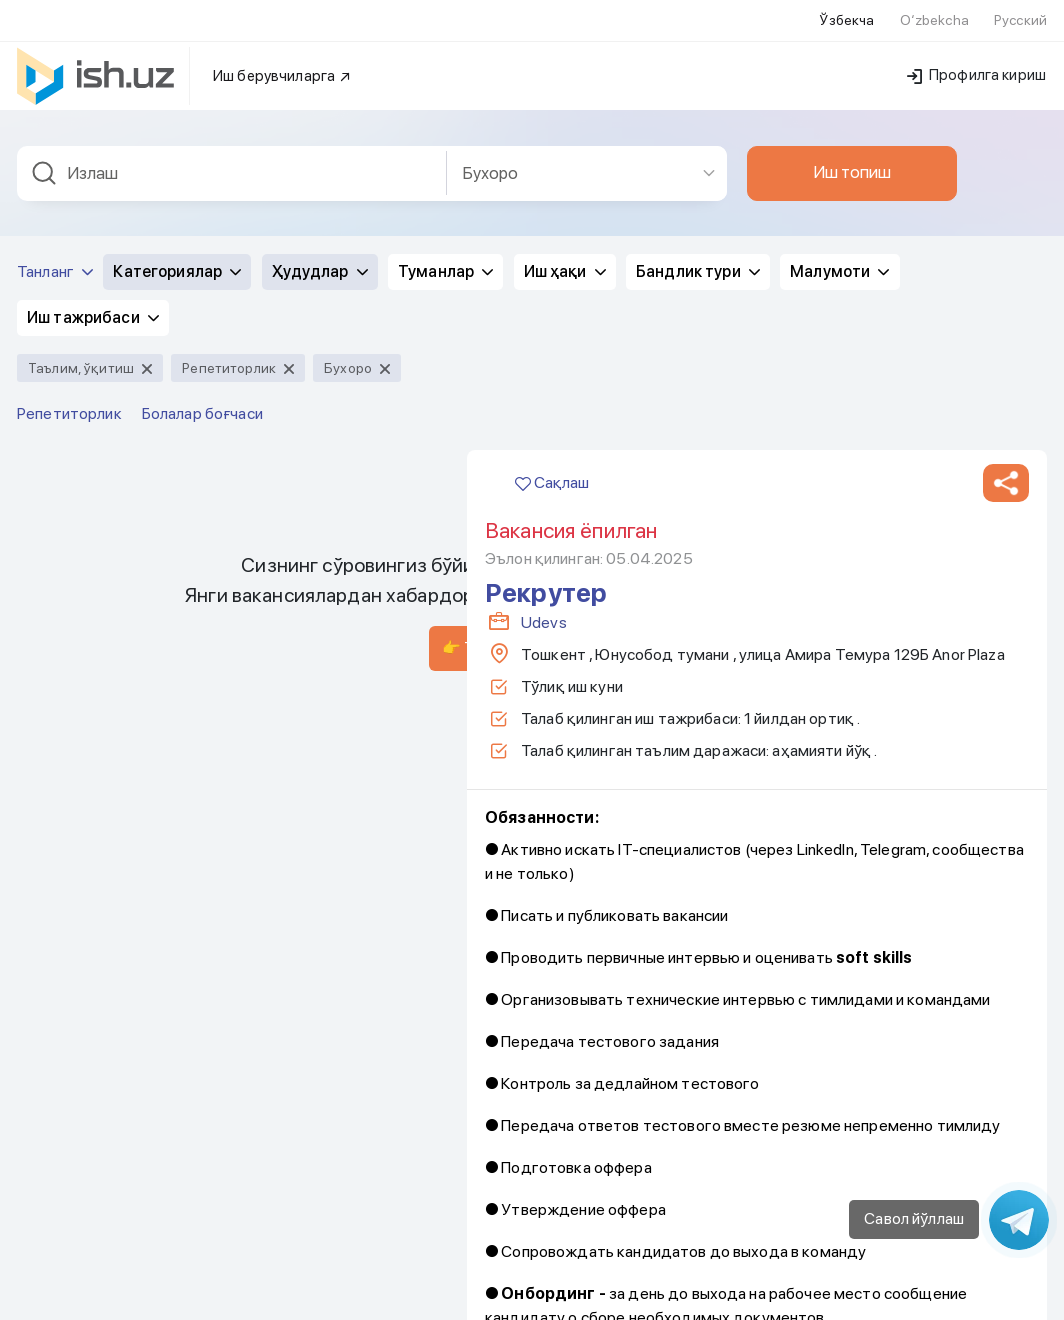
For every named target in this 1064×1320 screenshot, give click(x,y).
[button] (1006, 272)
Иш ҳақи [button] (565, 60)
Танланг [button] (55, 60)
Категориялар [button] (177, 60)
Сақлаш (552, 271)
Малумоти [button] (839, 60)
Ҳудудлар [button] (320, 60)
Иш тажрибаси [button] (93, 106)
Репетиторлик (69, 202)
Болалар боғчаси (202, 202)
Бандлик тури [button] (698, 60)
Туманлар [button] (445, 60)
